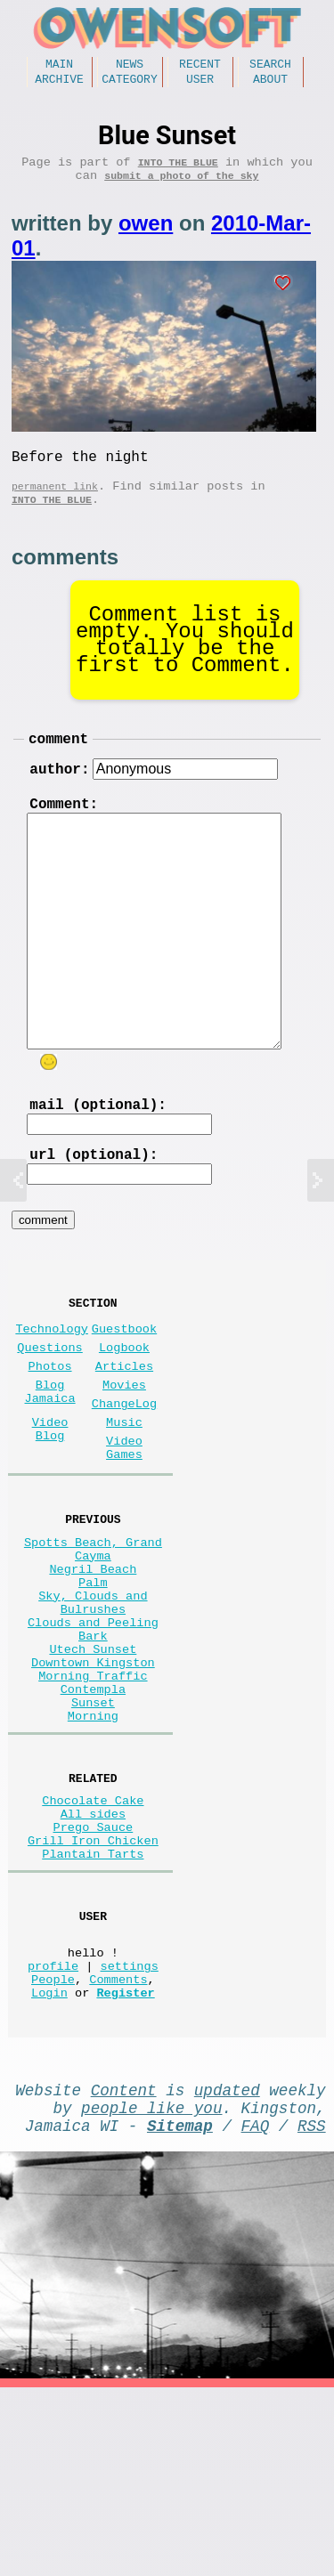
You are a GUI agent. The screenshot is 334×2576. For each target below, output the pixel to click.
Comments (118, 2149)
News (129, 66)
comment (58, 764)
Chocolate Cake (92, 1939)
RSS (311, 2310)
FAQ (255, 2310)
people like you (151, 2288)
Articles (124, 1428)
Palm (93, 1679)
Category (129, 84)
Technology (51, 1383)
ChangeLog (124, 1472)
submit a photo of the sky (181, 187)
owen (145, 235)
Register (125, 2166)
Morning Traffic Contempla (92, 1806)
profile (53, 2132)
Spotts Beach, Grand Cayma (93, 1637)
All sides (93, 1956)
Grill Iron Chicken (93, 1989)
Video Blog (50, 1503)
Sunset (93, 1831)
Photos (50, 1428)
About (270, 84)
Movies (124, 1450)
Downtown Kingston (93, 1780)
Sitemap (180, 2310)
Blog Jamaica (50, 1459)
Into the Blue (178, 170)
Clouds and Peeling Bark (93, 1738)
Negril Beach (92, 1662)
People (53, 2149)
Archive (59, 84)
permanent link (55, 505)
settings (130, 2132)
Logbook (124, 1405)
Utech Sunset (92, 1763)
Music (124, 1494)
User (200, 84)
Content (124, 2267)
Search (270, 66)
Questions (49, 1405)
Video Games (124, 1526)
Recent (200, 66)
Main (59, 66)
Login (49, 2166)
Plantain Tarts (92, 2006)
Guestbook (124, 1383)
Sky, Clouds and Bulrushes (92, 1704)
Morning (93, 1848)
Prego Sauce (93, 1972)
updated (227, 2267)
